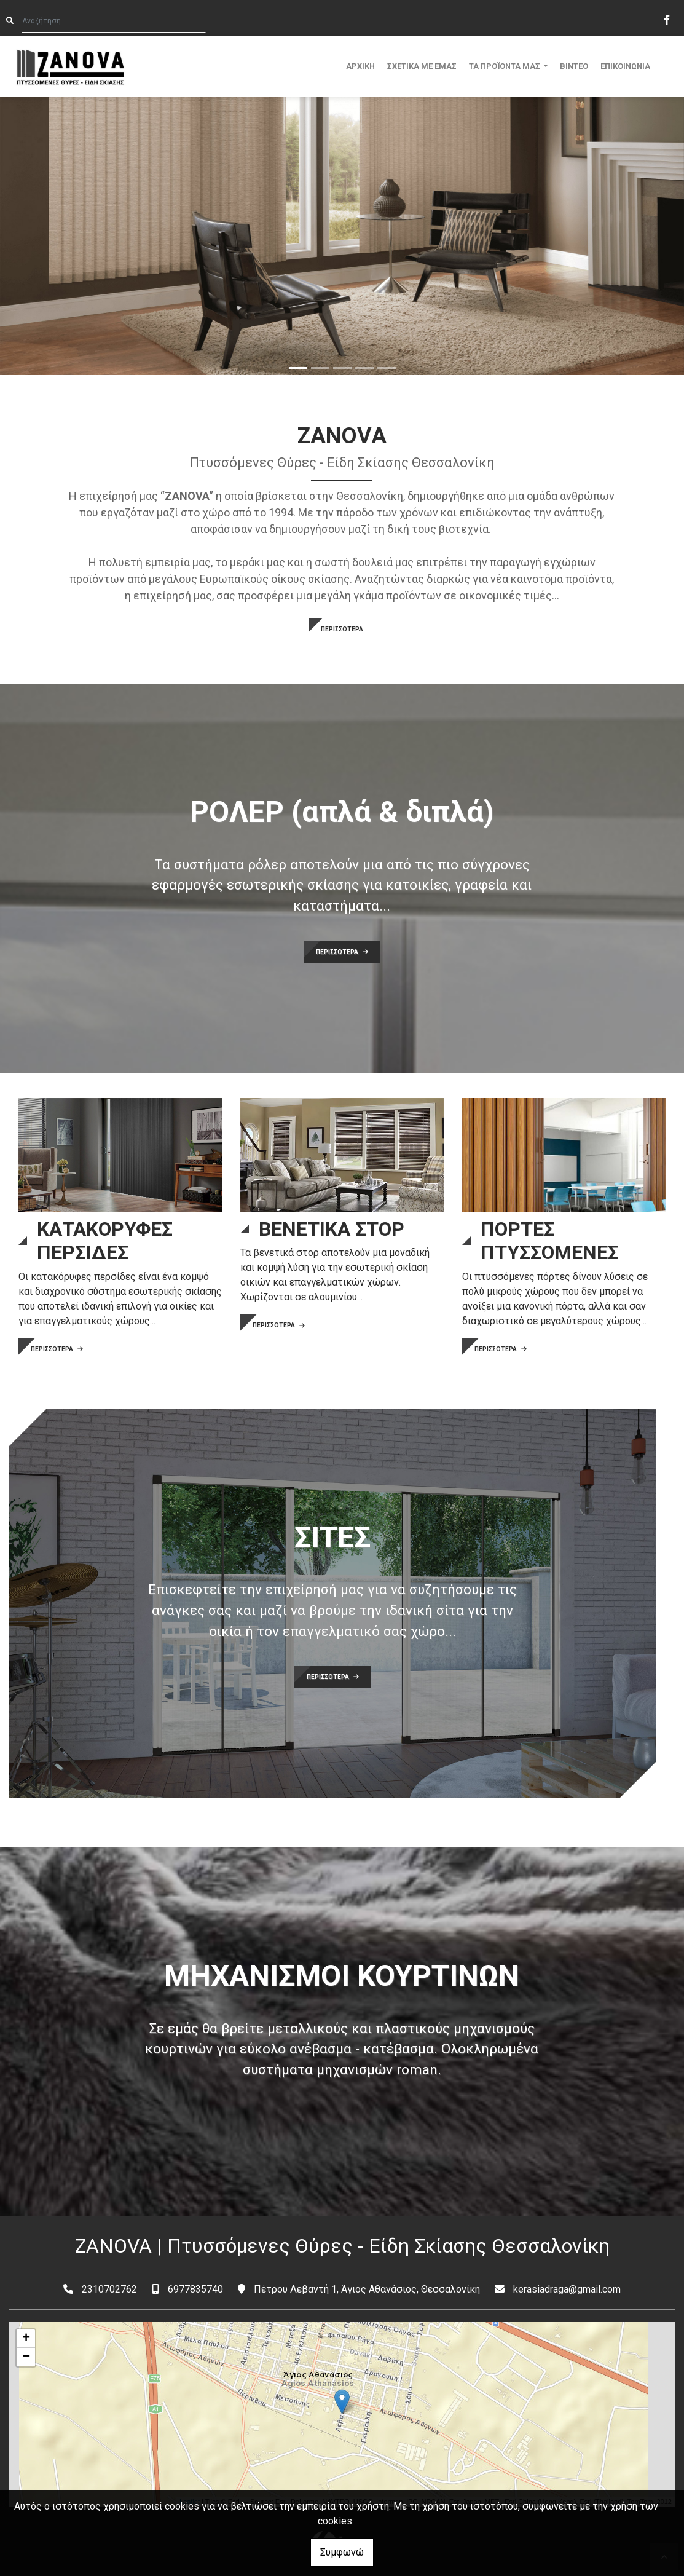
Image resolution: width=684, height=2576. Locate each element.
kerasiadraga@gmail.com (567, 2289)
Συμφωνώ (342, 2552)
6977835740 (195, 2289)
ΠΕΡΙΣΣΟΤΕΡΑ (342, 629)
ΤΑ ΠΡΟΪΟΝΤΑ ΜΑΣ (505, 66)
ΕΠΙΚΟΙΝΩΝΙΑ (625, 66)
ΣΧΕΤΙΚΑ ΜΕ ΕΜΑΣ (422, 66)
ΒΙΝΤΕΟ (574, 66)
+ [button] (26, 2338)
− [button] (26, 2357)
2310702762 (109, 2289)
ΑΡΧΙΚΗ (360, 66)
